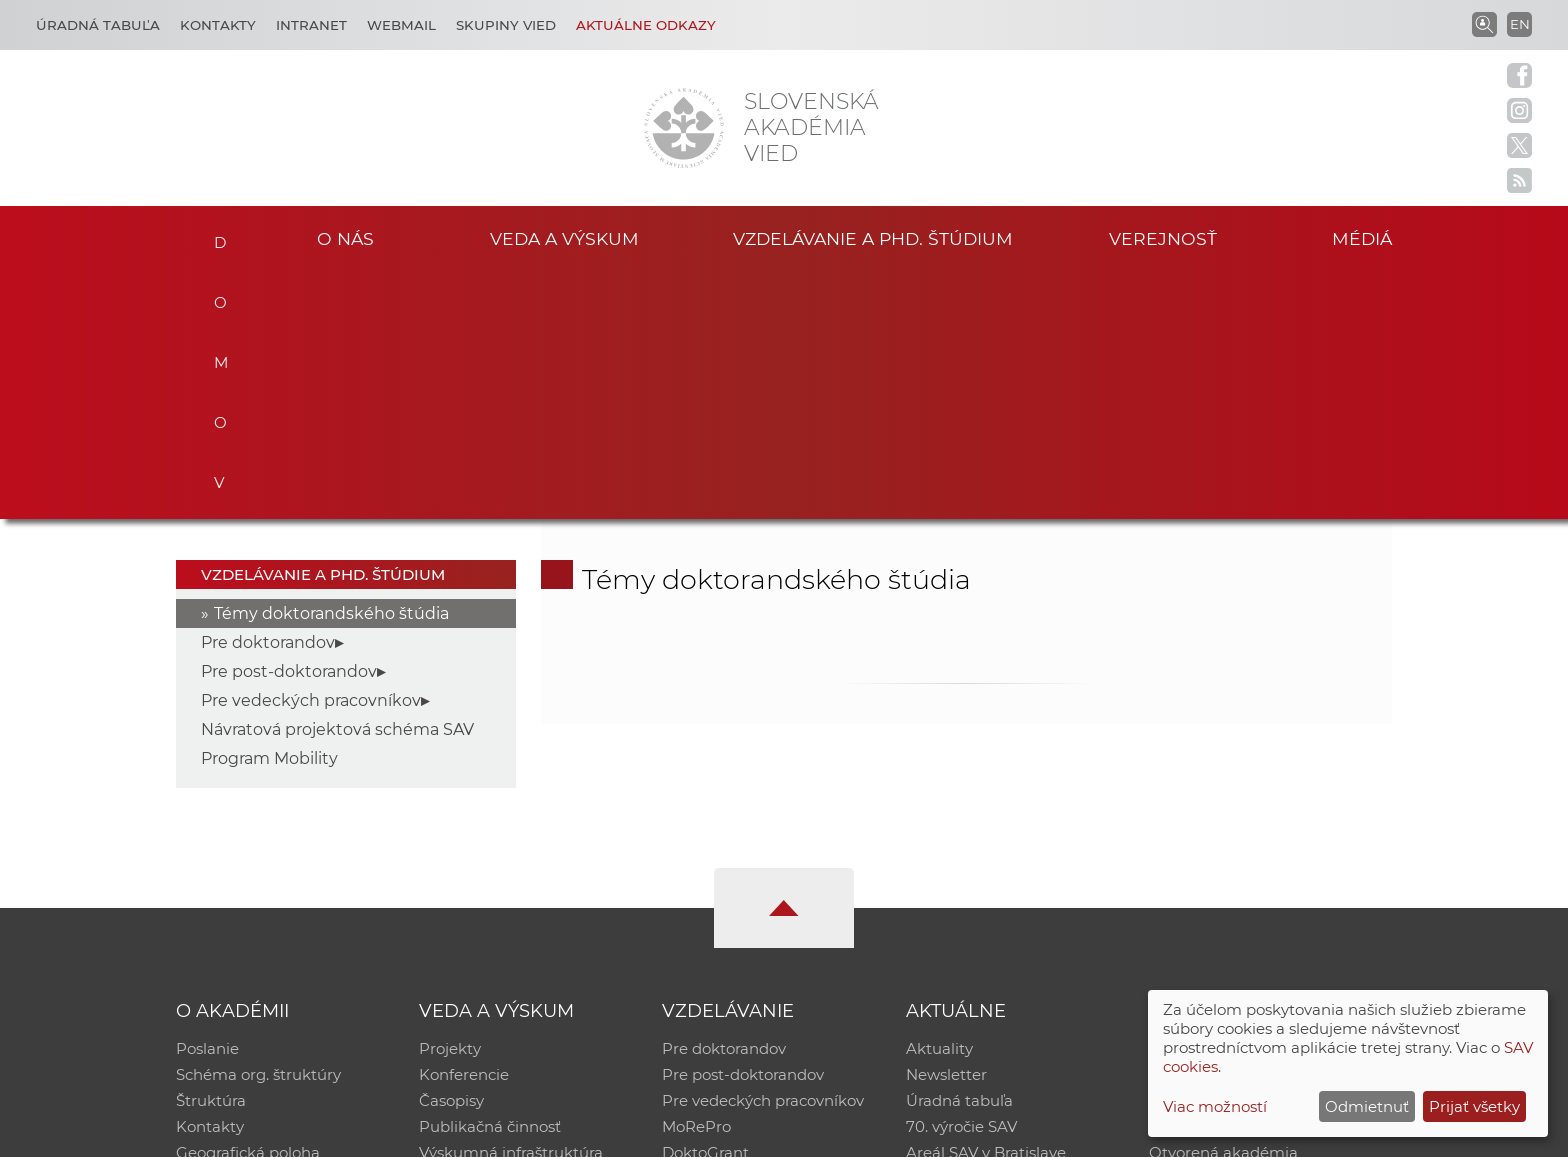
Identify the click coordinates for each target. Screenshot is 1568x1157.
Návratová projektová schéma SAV (337, 482)
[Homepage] (684, 128)
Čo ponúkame (959, 931)
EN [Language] (1520, 24)
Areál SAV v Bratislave (986, 905)
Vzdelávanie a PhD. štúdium (873, 238)
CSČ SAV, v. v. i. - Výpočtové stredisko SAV (474, 1132)
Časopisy (451, 853)
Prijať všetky (1474, 1106)
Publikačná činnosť (490, 879)
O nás (345, 238)
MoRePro (696, 879)
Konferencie (464, 827)
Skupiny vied (506, 25)
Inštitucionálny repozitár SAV (1256, 801)
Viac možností (1215, 1106)
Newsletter (946, 827)
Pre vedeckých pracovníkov (311, 453)
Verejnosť (1163, 238)
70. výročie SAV (961, 879)
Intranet (311, 25)
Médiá (1362, 238)
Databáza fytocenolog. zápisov (1261, 853)
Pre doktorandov (268, 395)
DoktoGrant (705, 905)
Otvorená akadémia (1223, 905)
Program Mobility (269, 511)
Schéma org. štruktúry (258, 827)
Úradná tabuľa (959, 853)
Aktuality (939, 801)
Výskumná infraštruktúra (511, 905)
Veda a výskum (564, 238)
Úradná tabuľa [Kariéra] (98, 25)
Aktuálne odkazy (646, 25)
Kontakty (218, 25)
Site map (1079, 1132)
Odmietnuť (1367, 1106)
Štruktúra (211, 853)
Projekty (450, 801)
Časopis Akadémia (1218, 879)
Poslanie (207, 801)
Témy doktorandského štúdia (331, 366)
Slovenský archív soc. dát (1240, 827)
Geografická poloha (248, 905)
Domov (216, 236)
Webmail (401, 25)
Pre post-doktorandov (289, 424)
